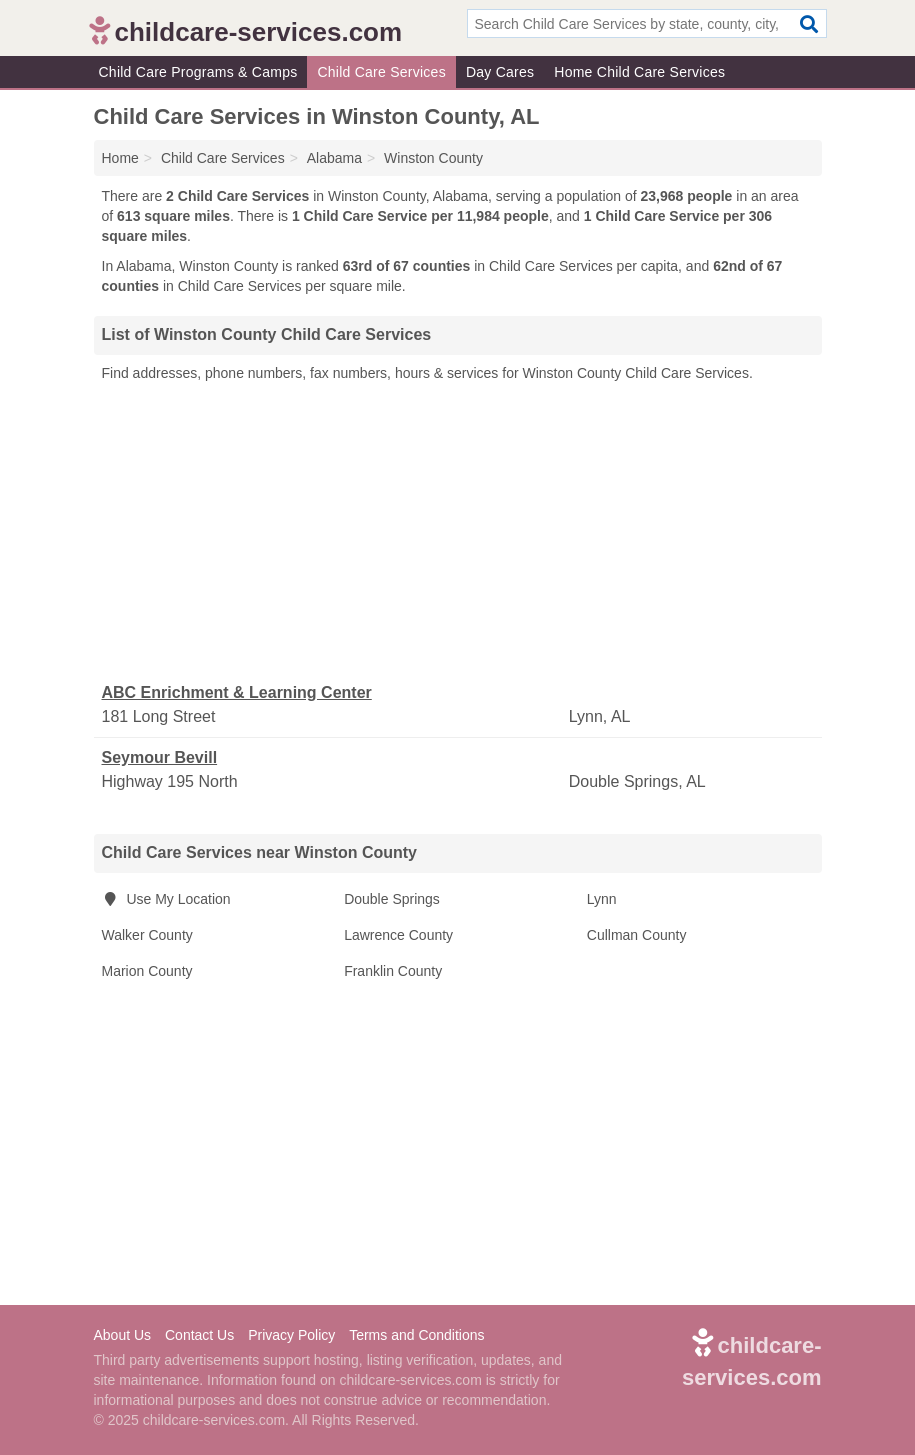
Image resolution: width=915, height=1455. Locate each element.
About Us (123, 1335)
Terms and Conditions (416, 1335)
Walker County (147, 935)
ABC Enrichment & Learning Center (237, 692)
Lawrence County (398, 935)
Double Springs (392, 899)
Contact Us (199, 1335)
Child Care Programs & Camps (198, 72)
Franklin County (393, 971)
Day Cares (500, 72)
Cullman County (637, 935)
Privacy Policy (291, 1335)
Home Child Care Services (639, 72)
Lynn (602, 899)
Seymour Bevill (160, 757)
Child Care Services (381, 72)
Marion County (147, 971)
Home (120, 158)
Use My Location (166, 899)
